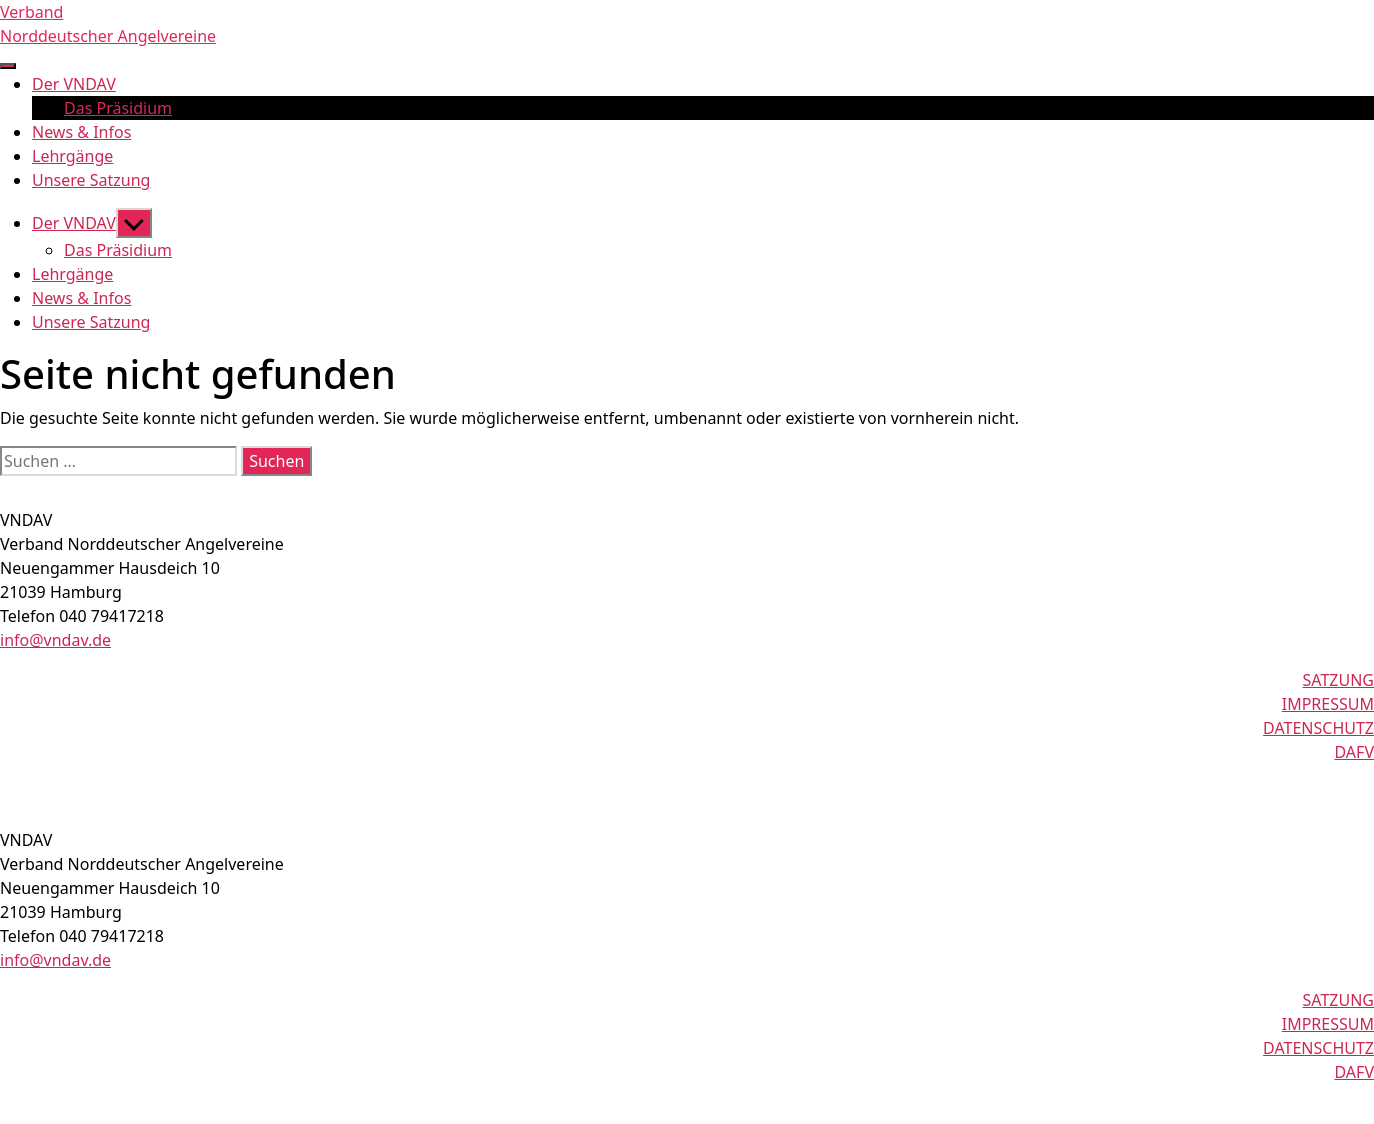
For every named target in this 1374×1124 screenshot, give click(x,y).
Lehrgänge (72, 156)
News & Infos (81, 132)
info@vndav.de (55, 640)
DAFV (1355, 752)
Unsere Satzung (91, 180)
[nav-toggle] (8, 66)
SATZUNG (1338, 680)
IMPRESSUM (1328, 704)
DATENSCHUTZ (1318, 728)
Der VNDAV (74, 84)
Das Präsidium (118, 108)
